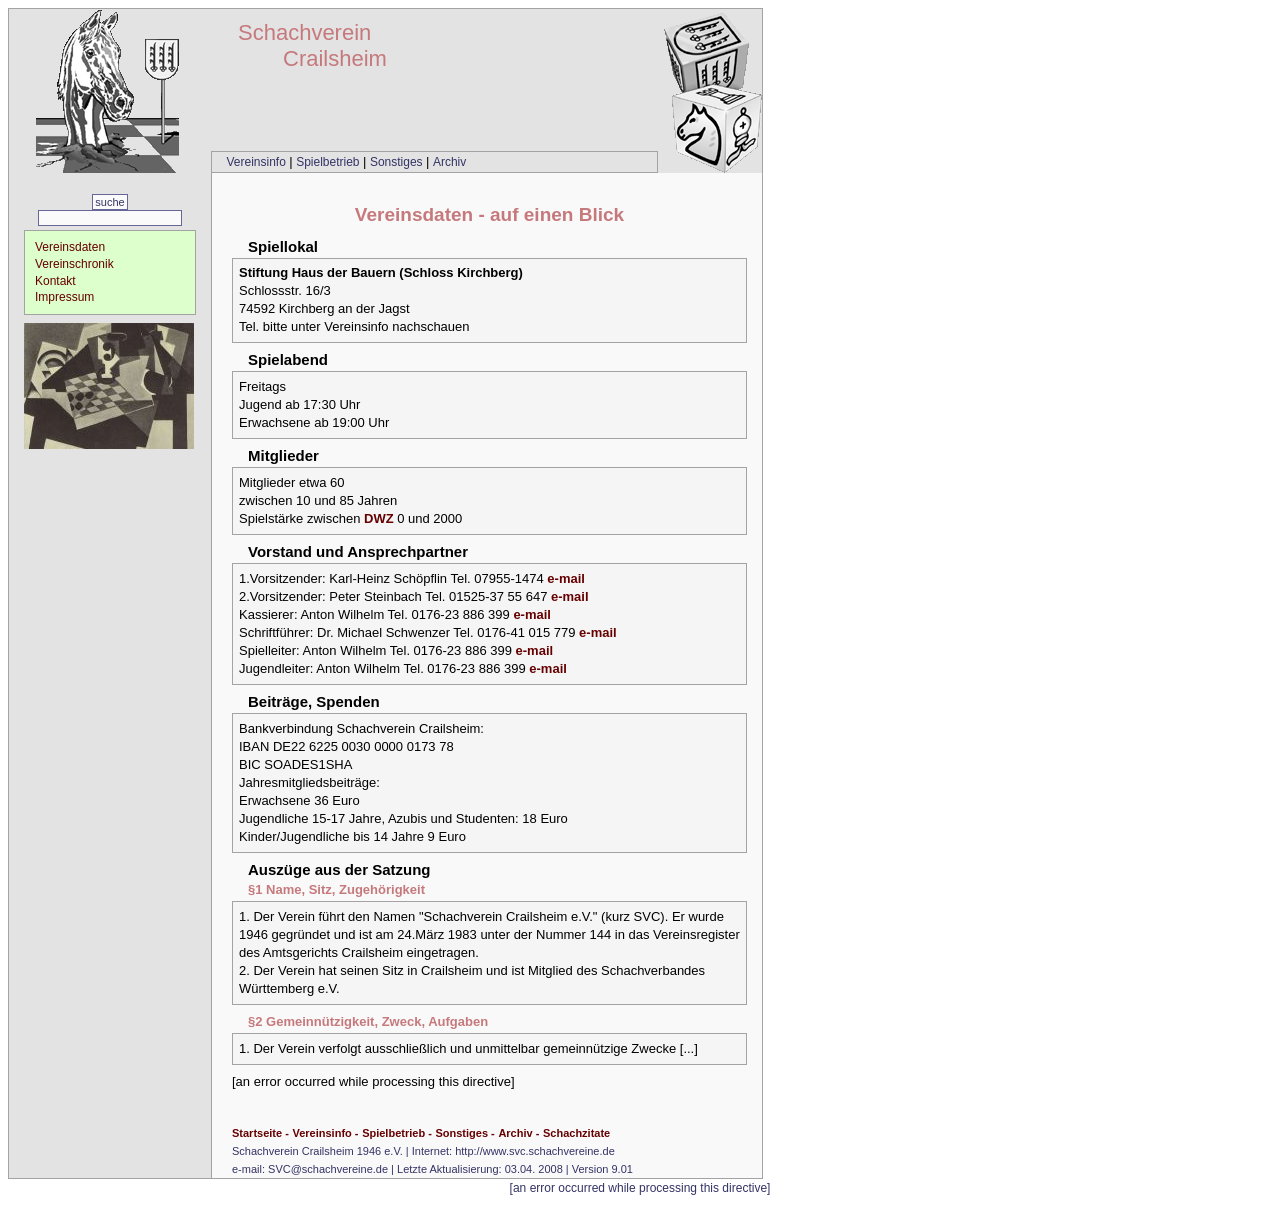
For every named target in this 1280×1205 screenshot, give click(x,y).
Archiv (449, 162)
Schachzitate (576, 1133)
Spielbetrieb (329, 162)
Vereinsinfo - (325, 1133)
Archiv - (518, 1133)
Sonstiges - (464, 1133)
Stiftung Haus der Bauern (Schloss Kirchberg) (381, 272)
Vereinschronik (74, 264)
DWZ (379, 518)
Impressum (64, 297)
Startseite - (260, 1133)
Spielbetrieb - (397, 1133)
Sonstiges (398, 162)
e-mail (566, 578)
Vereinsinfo (257, 162)
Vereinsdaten (70, 247)
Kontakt (55, 281)
